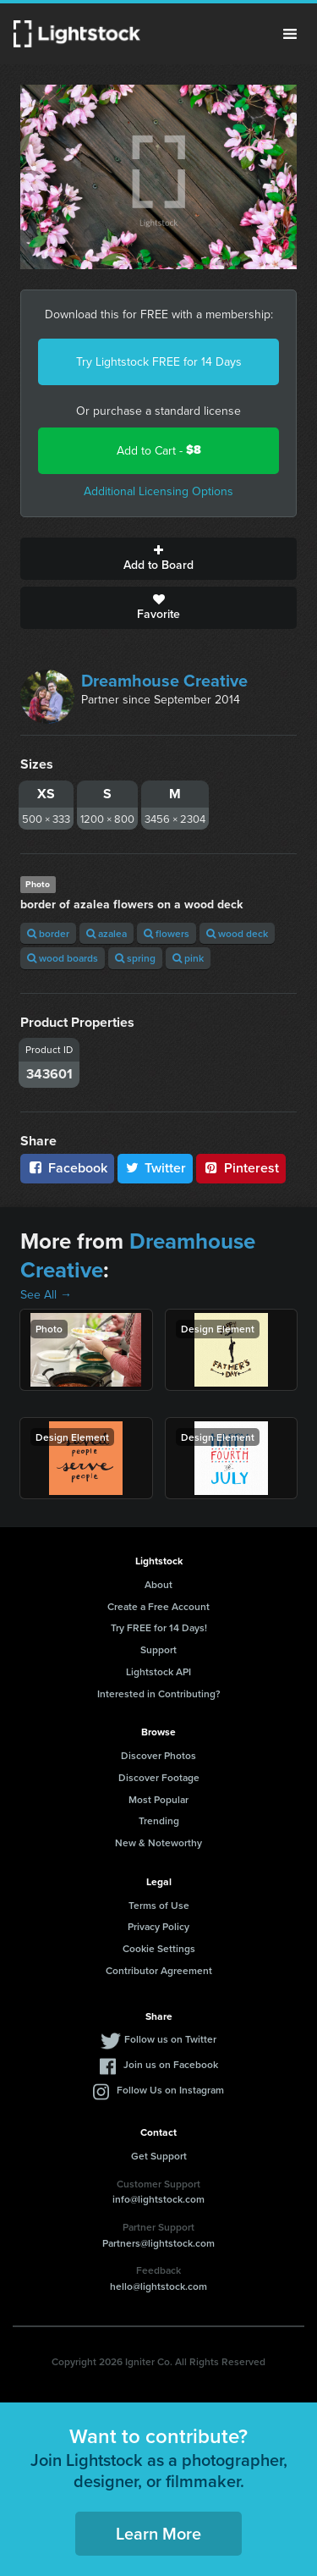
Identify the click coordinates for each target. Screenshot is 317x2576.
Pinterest (241, 1168)
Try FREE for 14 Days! (159, 1627)
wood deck (237, 933)
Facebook (67, 1168)
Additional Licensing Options (158, 491)
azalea (106, 933)
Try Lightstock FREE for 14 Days (159, 361)
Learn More (158, 2533)
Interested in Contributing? (159, 1693)
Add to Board (158, 558)
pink (188, 958)
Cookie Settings (159, 1948)
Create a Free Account (158, 1606)
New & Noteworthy (158, 1842)
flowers (166, 933)
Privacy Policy (158, 1926)
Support (158, 1649)
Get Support (159, 2156)
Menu (289, 33)
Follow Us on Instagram (170, 2089)
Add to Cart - (159, 450)
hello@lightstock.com (158, 2286)
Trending (159, 1820)
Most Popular (158, 1799)
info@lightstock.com (158, 2199)
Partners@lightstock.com (158, 2243)
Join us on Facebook (170, 2064)
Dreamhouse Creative (164, 680)
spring (135, 958)
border (48, 933)
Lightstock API (158, 1671)
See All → (46, 1294)
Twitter (155, 1168)
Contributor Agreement (159, 1970)
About (158, 1584)
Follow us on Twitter (170, 2039)
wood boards (62, 958)
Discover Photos (158, 1755)
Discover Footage (158, 1777)
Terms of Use (158, 1905)
